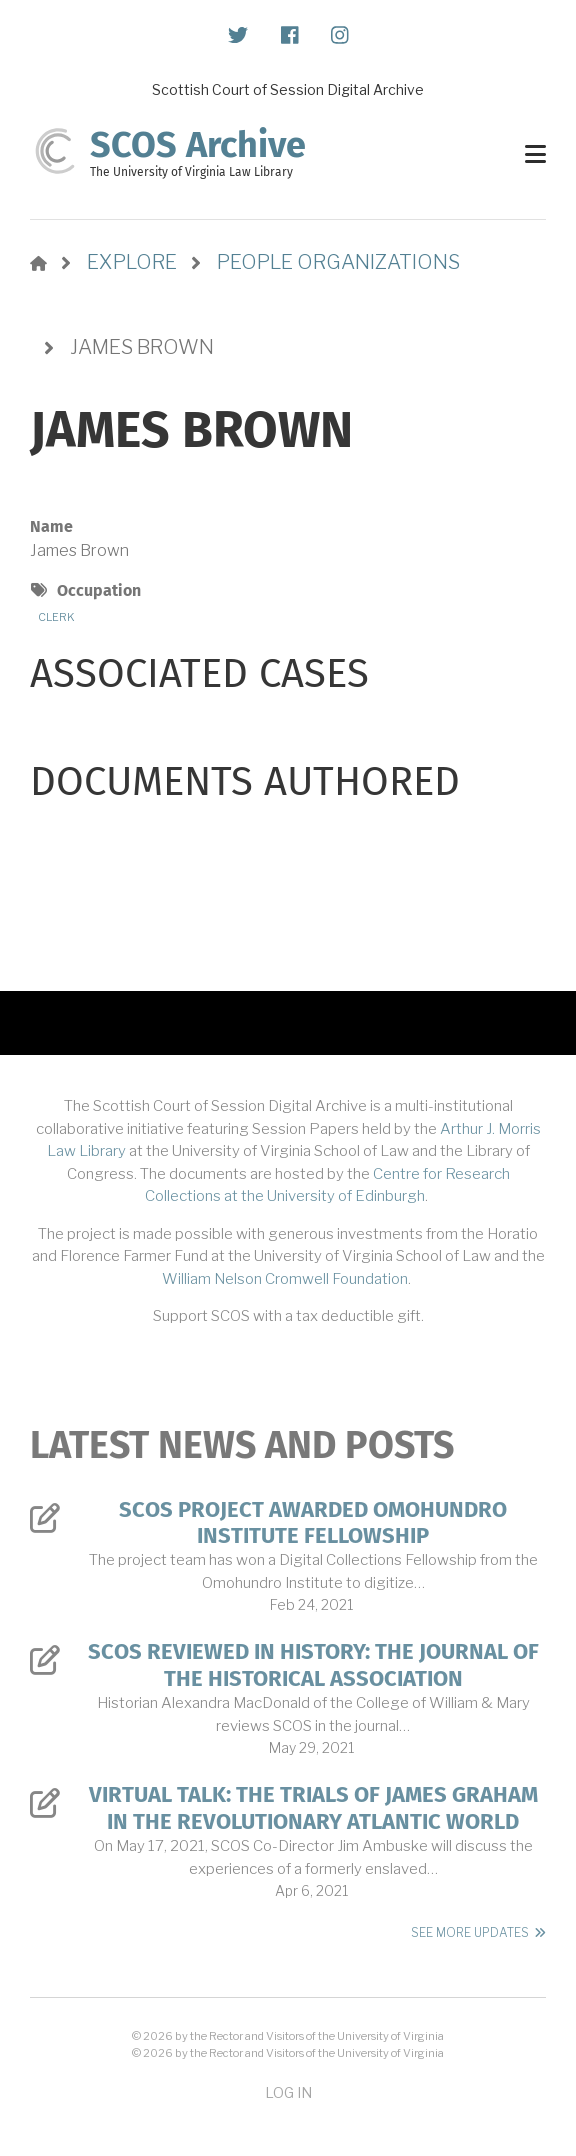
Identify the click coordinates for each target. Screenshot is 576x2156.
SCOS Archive (198, 145)
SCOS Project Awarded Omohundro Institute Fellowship (313, 1523)
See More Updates (470, 1932)
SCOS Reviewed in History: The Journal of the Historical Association (313, 1665)
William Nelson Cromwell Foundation (285, 1279)
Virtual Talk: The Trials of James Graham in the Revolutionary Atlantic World (313, 1808)
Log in (288, 2092)
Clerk (56, 617)
